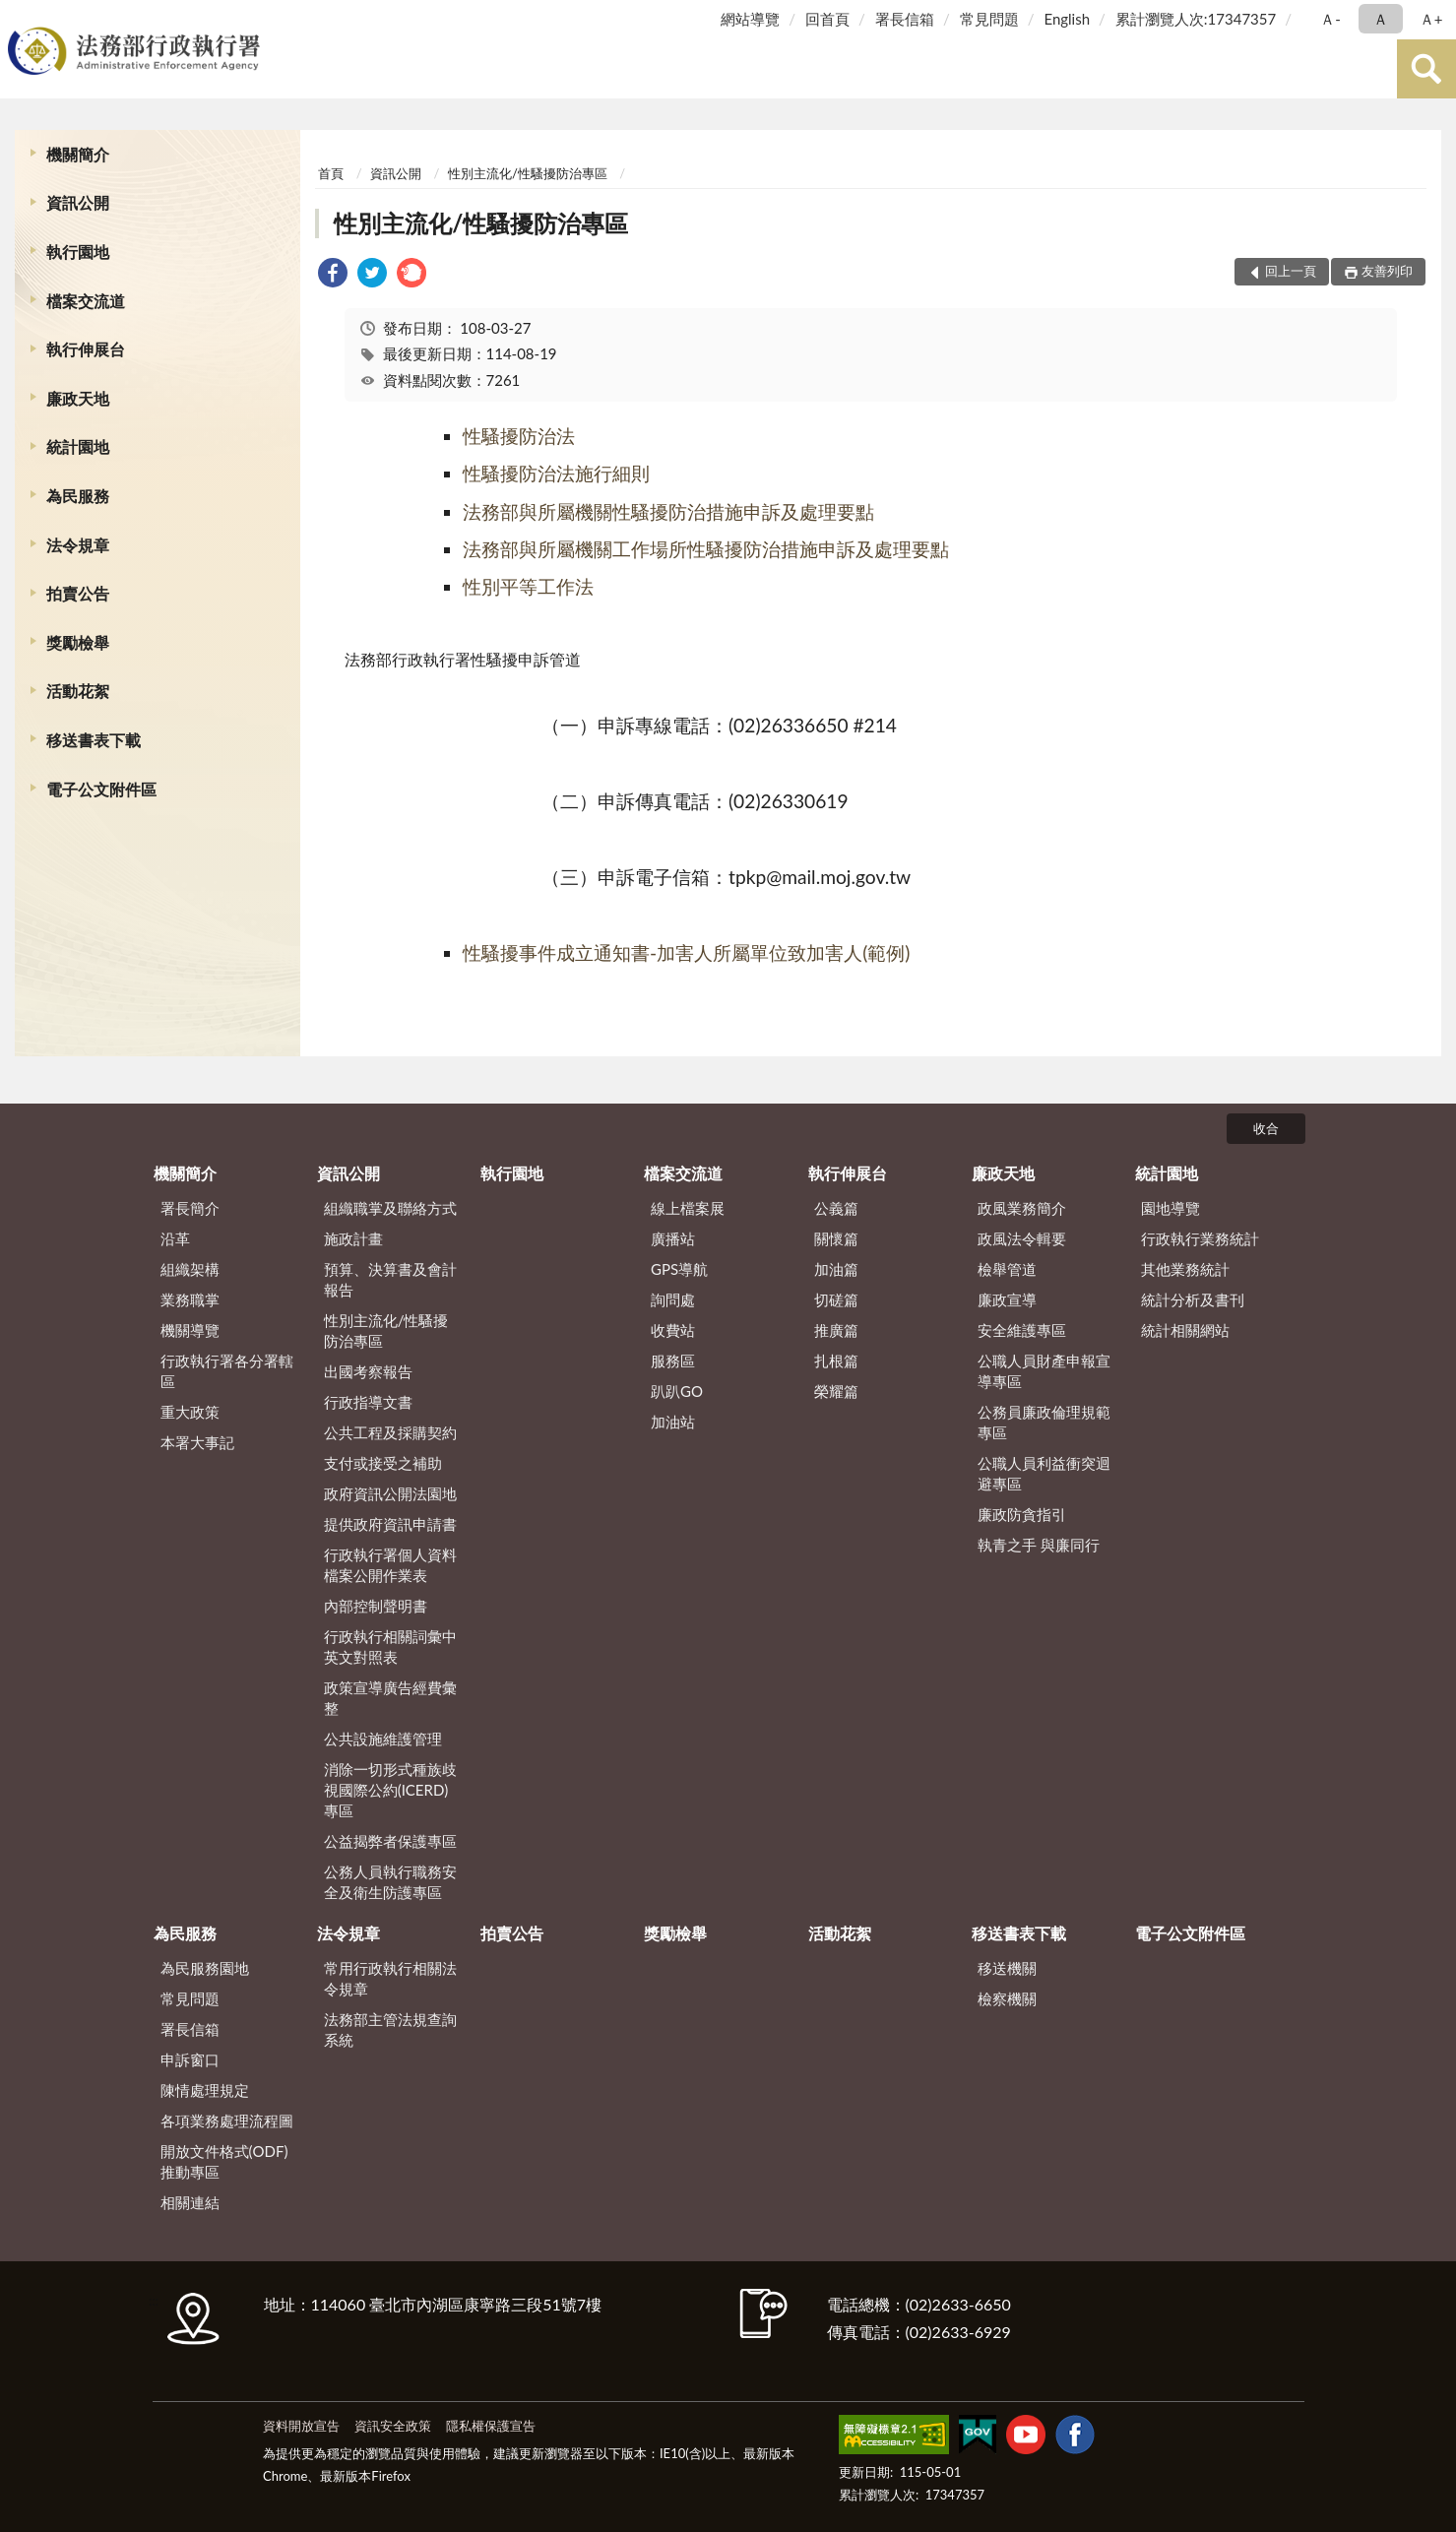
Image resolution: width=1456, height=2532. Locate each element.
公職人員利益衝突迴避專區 (1044, 1473)
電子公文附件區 (101, 789)
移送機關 (1007, 1968)
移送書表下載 (93, 739)
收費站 (673, 1330)
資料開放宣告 (301, 2426)
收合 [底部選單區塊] (1266, 1128)
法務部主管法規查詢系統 (390, 2029)
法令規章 (77, 545)
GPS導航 (679, 1269)
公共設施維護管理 (383, 1738)
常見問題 (989, 19)
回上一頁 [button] (1290, 271)
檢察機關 (1007, 1998)
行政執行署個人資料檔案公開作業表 (390, 1565)
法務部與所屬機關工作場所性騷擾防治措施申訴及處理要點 (706, 549)
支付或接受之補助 (383, 1463)
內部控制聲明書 (375, 1605)
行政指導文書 (368, 1402)
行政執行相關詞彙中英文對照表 (390, 1646)
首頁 (331, 173)
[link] (333, 275)
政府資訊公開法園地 (390, 1493)
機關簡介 (77, 154)
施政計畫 (353, 1238)
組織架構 (190, 1269)
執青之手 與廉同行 (1039, 1544)
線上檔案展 (688, 1208)
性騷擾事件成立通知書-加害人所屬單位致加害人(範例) (686, 952)
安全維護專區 (1022, 1330)
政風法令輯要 (1022, 1238)
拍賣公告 (77, 593)
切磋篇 (836, 1299)
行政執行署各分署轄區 (226, 1371)
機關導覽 (190, 1330)
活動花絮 (77, 690)
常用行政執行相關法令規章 (390, 1978)
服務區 (673, 1360)
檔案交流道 (85, 300)
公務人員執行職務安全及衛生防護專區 (390, 1882)
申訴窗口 (190, 2059)
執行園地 (77, 251)
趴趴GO (677, 1391)
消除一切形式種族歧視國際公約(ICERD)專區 (390, 1789)
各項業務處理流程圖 (226, 2120)
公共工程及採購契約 (390, 1432)
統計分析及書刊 (1192, 1299)
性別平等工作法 (528, 586)
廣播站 (673, 1238)
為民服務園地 (204, 1968)
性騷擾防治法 (519, 435)
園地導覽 (1170, 1208)
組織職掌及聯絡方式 (390, 1208)
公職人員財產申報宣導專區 (1044, 1371)
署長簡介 (190, 1208)
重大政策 (190, 1412)
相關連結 (190, 2202)
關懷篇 (836, 1238)
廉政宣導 (1007, 1299)
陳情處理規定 (204, 2090)
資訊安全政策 (392, 2426)
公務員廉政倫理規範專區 (1044, 1422)
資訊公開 (77, 202)
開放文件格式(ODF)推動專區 (224, 2161)
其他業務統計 (1185, 1269)
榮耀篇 (836, 1391)
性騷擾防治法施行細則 (556, 473)
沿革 (175, 1238)
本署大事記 (197, 1442)
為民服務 (77, 495)
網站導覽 (750, 19)
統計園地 (77, 446)
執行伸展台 (85, 349)
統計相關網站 (1185, 1330)
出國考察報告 (368, 1371)
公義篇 (836, 1208)
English (1067, 19)
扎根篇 (836, 1360)
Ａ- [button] (1330, 19)
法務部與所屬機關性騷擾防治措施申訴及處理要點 (668, 511)
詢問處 (673, 1299)
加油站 (673, 1421)
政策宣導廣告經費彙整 (390, 1697)
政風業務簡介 (1022, 1208)
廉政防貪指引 (1022, 1514)
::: (19, 17)
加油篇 (836, 1269)
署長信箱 (904, 19)
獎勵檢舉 (77, 642)
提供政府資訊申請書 (390, 1524)
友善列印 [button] (1387, 271)
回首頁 (827, 19)
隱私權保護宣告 (491, 2426)
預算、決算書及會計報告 (390, 1279)
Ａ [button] (1380, 19)
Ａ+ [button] (1431, 19)
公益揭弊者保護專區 (390, 1841)
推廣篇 (836, 1330)
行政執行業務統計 (1200, 1238)
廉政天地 (77, 398)
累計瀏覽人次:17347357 (1195, 19)
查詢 (1426, 68)
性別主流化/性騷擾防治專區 (527, 173)
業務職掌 (190, 1299)
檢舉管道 (1007, 1269)
